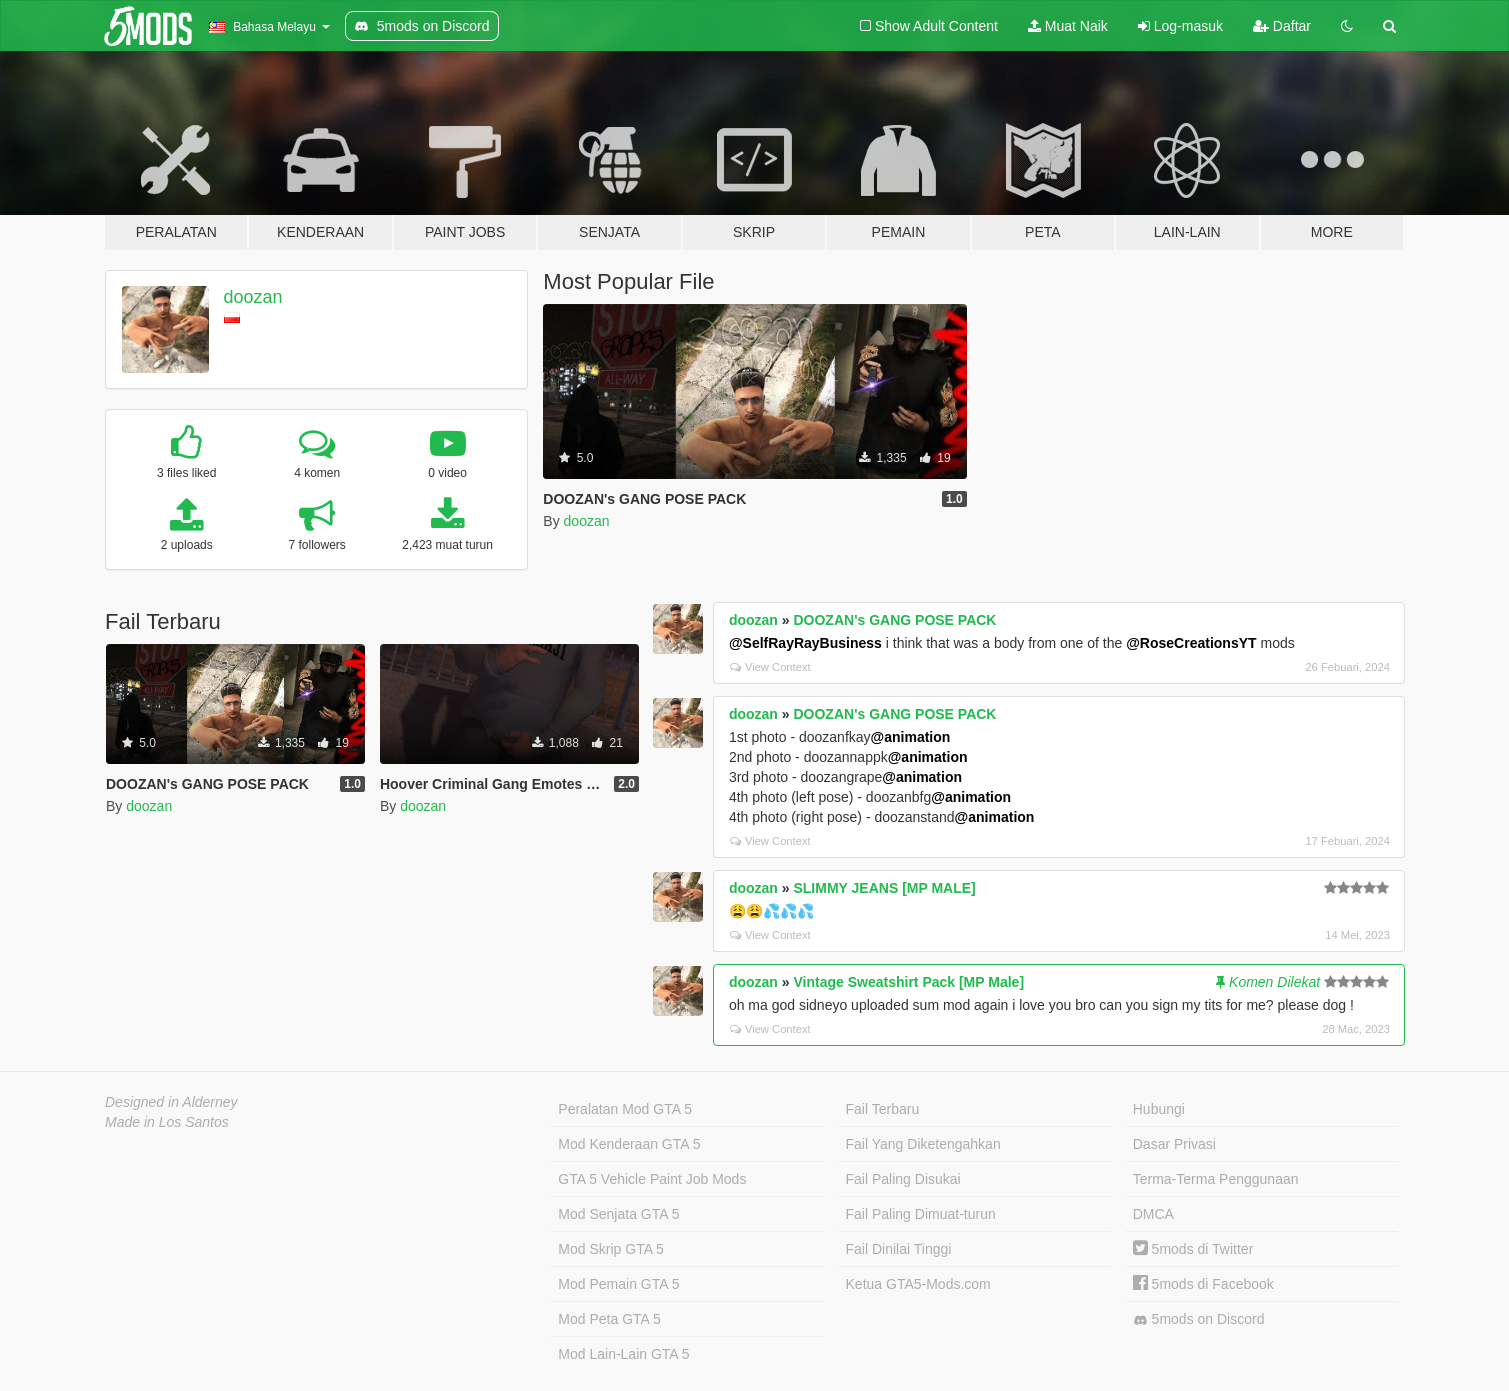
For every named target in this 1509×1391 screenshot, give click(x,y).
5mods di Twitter (1193, 1249)
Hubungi (1159, 1109)
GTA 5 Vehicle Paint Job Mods (652, 1179)
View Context (770, 667)
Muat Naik (1068, 26)
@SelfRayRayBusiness (805, 643)
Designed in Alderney (171, 1102)
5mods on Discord (1199, 1319)
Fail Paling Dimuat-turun (921, 1214)
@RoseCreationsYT (1191, 643)
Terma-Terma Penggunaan (1216, 1179)
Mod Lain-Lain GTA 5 (623, 1354)
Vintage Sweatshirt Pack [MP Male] (908, 982)
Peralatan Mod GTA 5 (625, 1109)
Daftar (1282, 26)
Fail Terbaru (883, 1109)
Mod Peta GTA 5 (609, 1319)
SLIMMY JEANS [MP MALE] (884, 888)
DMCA (1153, 1214)
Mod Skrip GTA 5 (611, 1249)
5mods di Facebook (1203, 1284)
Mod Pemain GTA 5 (618, 1284)
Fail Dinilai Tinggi (899, 1249)
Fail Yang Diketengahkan (923, 1144)
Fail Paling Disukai (903, 1179)
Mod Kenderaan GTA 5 (629, 1144)
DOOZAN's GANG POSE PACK (894, 620)
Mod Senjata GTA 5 (618, 1214)
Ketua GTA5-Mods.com (918, 1284)
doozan (253, 297)
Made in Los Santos (167, 1122)
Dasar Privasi (1174, 1144)
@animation (911, 737)
